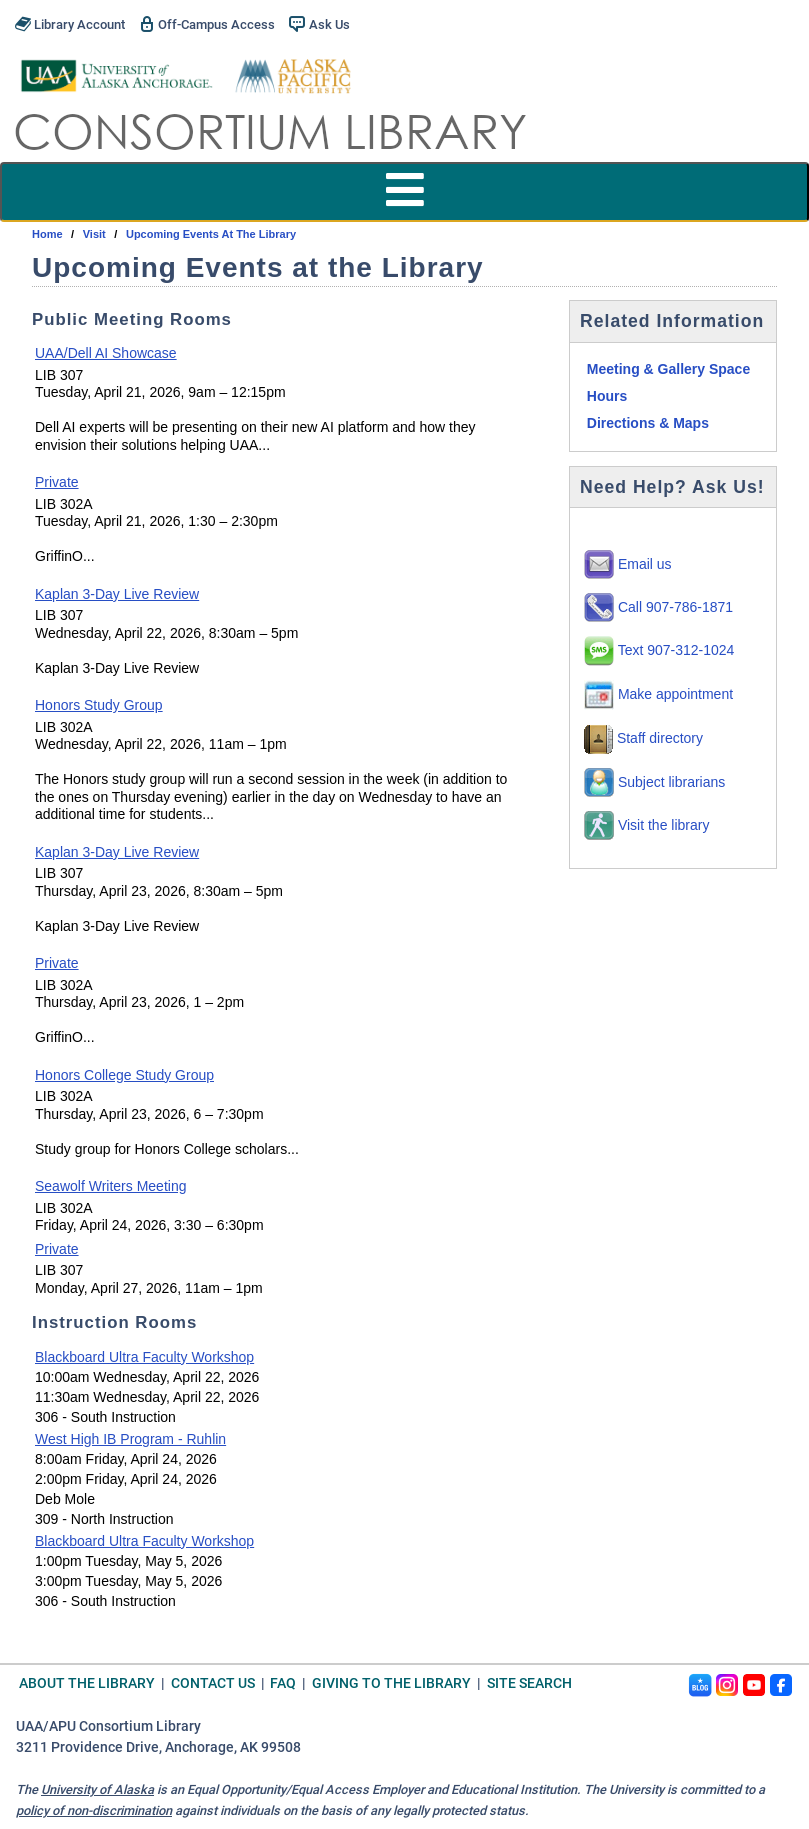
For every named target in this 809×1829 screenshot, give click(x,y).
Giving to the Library (391, 1683)
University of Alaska (97, 1789)
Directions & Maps (648, 423)
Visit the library (646, 825)
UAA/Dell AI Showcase (106, 353)
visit (94, 234)
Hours (607, 396)
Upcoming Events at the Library (211, 234)
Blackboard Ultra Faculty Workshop (144, 1357)
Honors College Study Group (124, 1075)
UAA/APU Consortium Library (108, 1726)
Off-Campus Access (207, 24)
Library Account (70, 24)
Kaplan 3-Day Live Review (117, 594)
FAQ (283, 1683)
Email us (628, 564)
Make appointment (658, 694)
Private (57, 482)
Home (47, 234)
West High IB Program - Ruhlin (130, 1439)
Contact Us (213, 1683)
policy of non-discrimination (94, 1810)
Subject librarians (654, 782)
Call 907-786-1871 (658, 607)
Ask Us (319, 24)
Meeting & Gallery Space (668, 369)
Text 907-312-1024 (659, 650)
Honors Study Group (99, 705)
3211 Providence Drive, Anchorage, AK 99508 (158, 1747)
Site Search (529, 1683)
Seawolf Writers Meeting (110, 1186)
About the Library (87, 1683)
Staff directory (643, 738)
